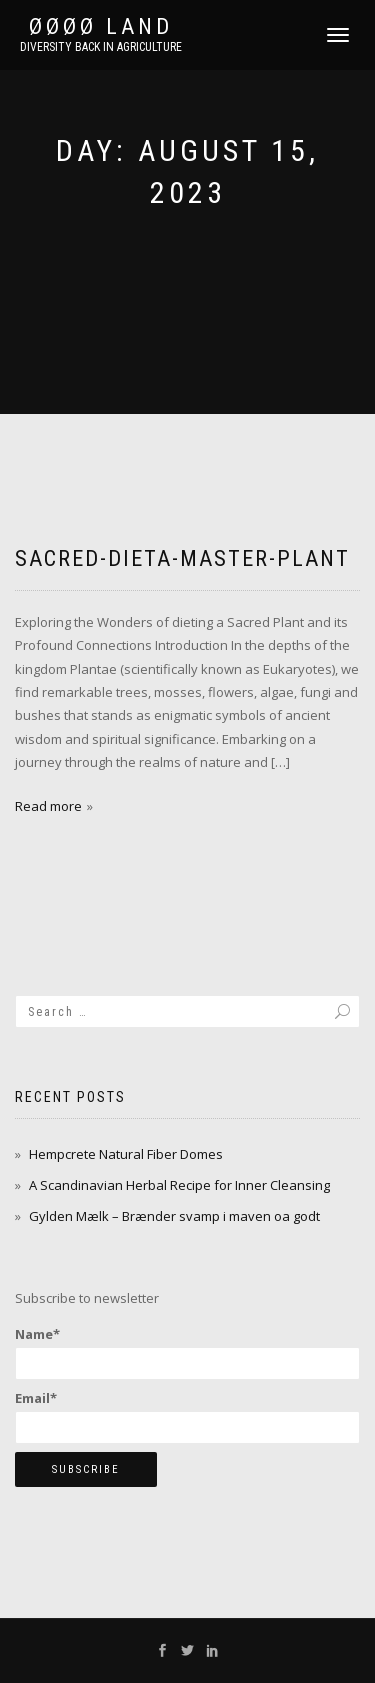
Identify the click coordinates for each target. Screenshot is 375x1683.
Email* (187, 1416)
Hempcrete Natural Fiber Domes (126, 1154)
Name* (187, 1352)
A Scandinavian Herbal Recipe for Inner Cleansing (179, 1185)
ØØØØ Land (101, 27)
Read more (48, 806)
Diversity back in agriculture (101, 47)
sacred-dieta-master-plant (182, 558)
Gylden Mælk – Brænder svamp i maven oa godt (174, 1216)
